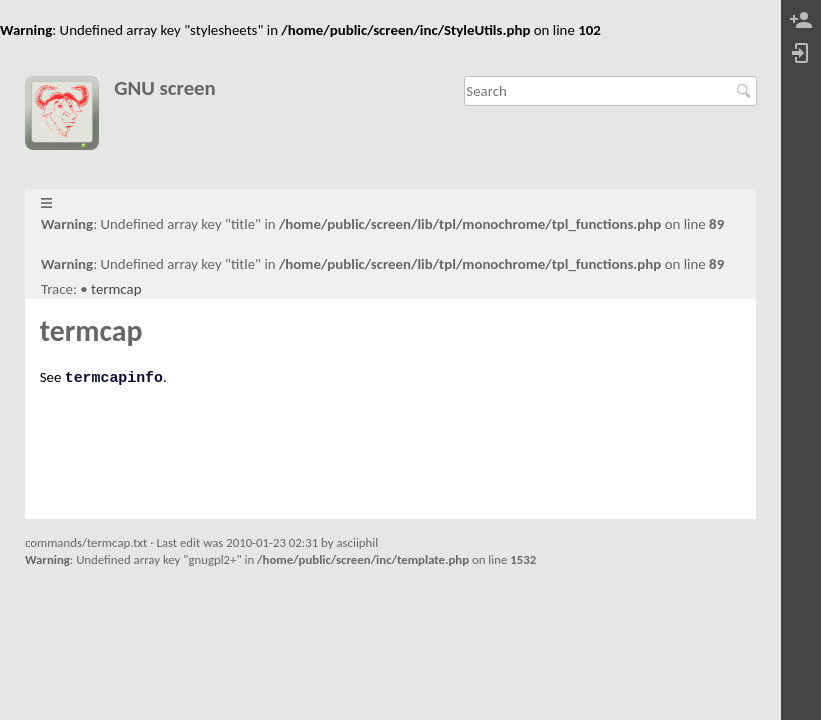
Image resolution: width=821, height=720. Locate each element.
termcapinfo (114, 378)
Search (746, 91)
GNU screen (165, 88)
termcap (116, 289)
